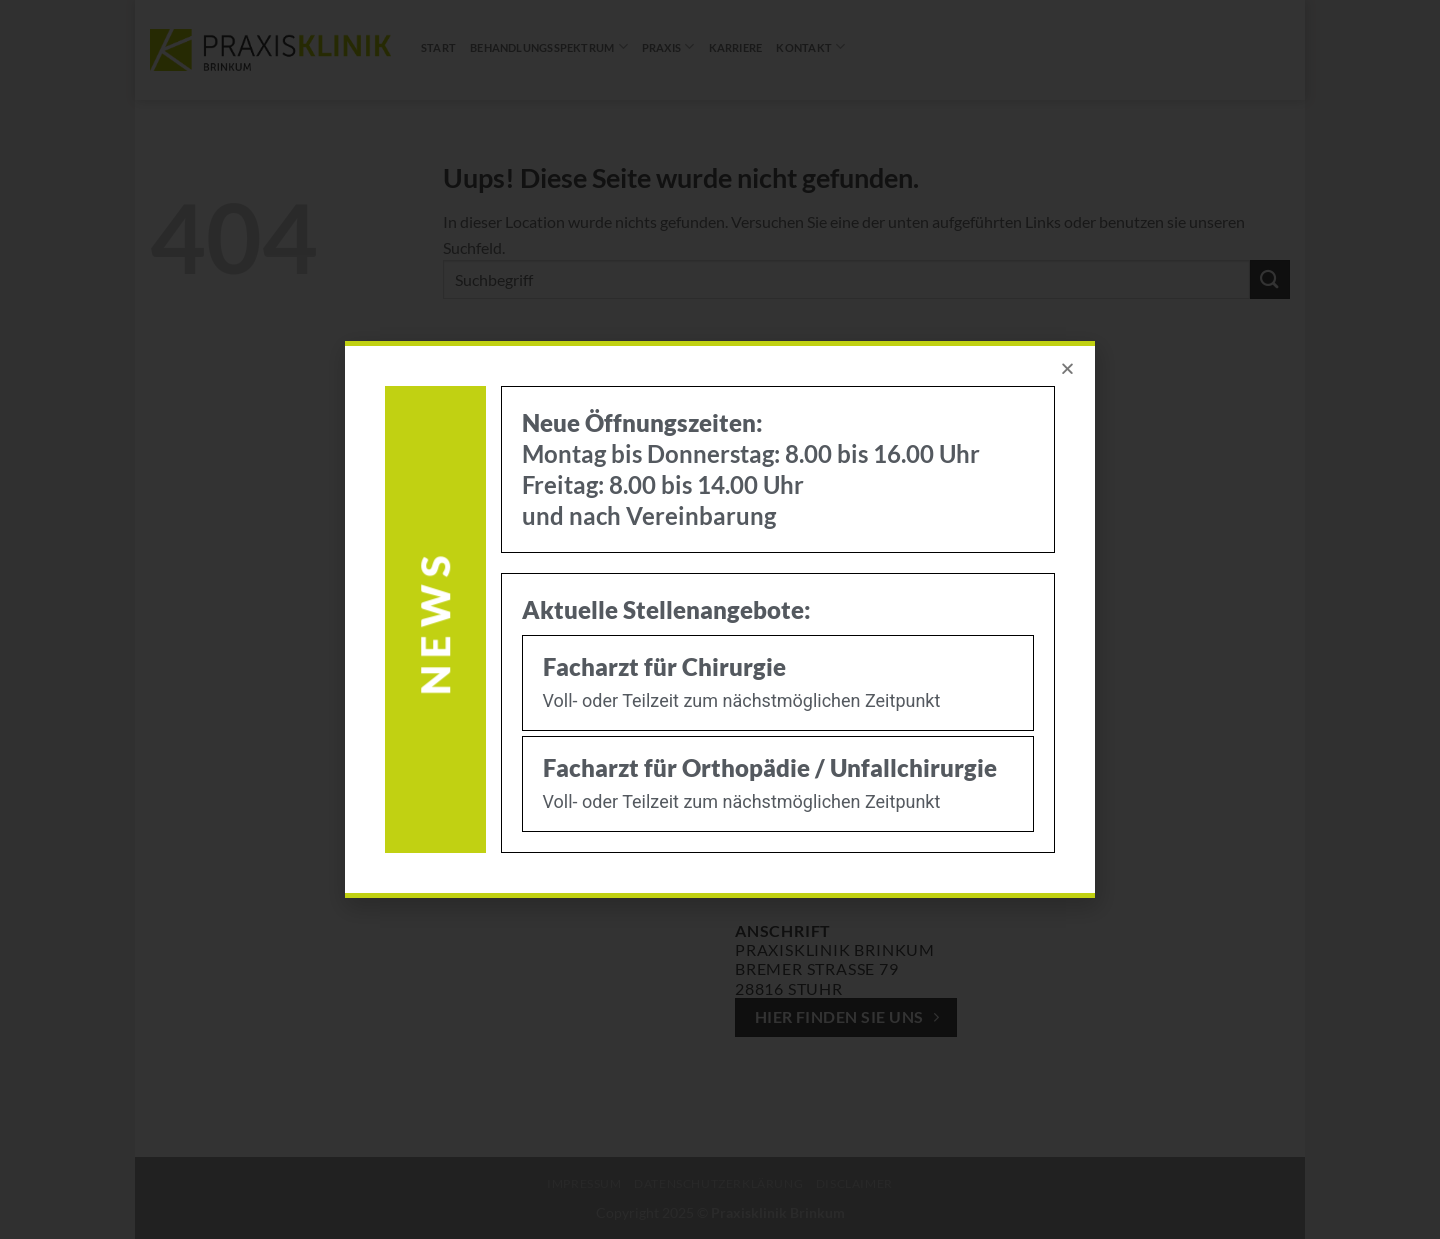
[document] (720, 619)
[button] (1067, 368)
